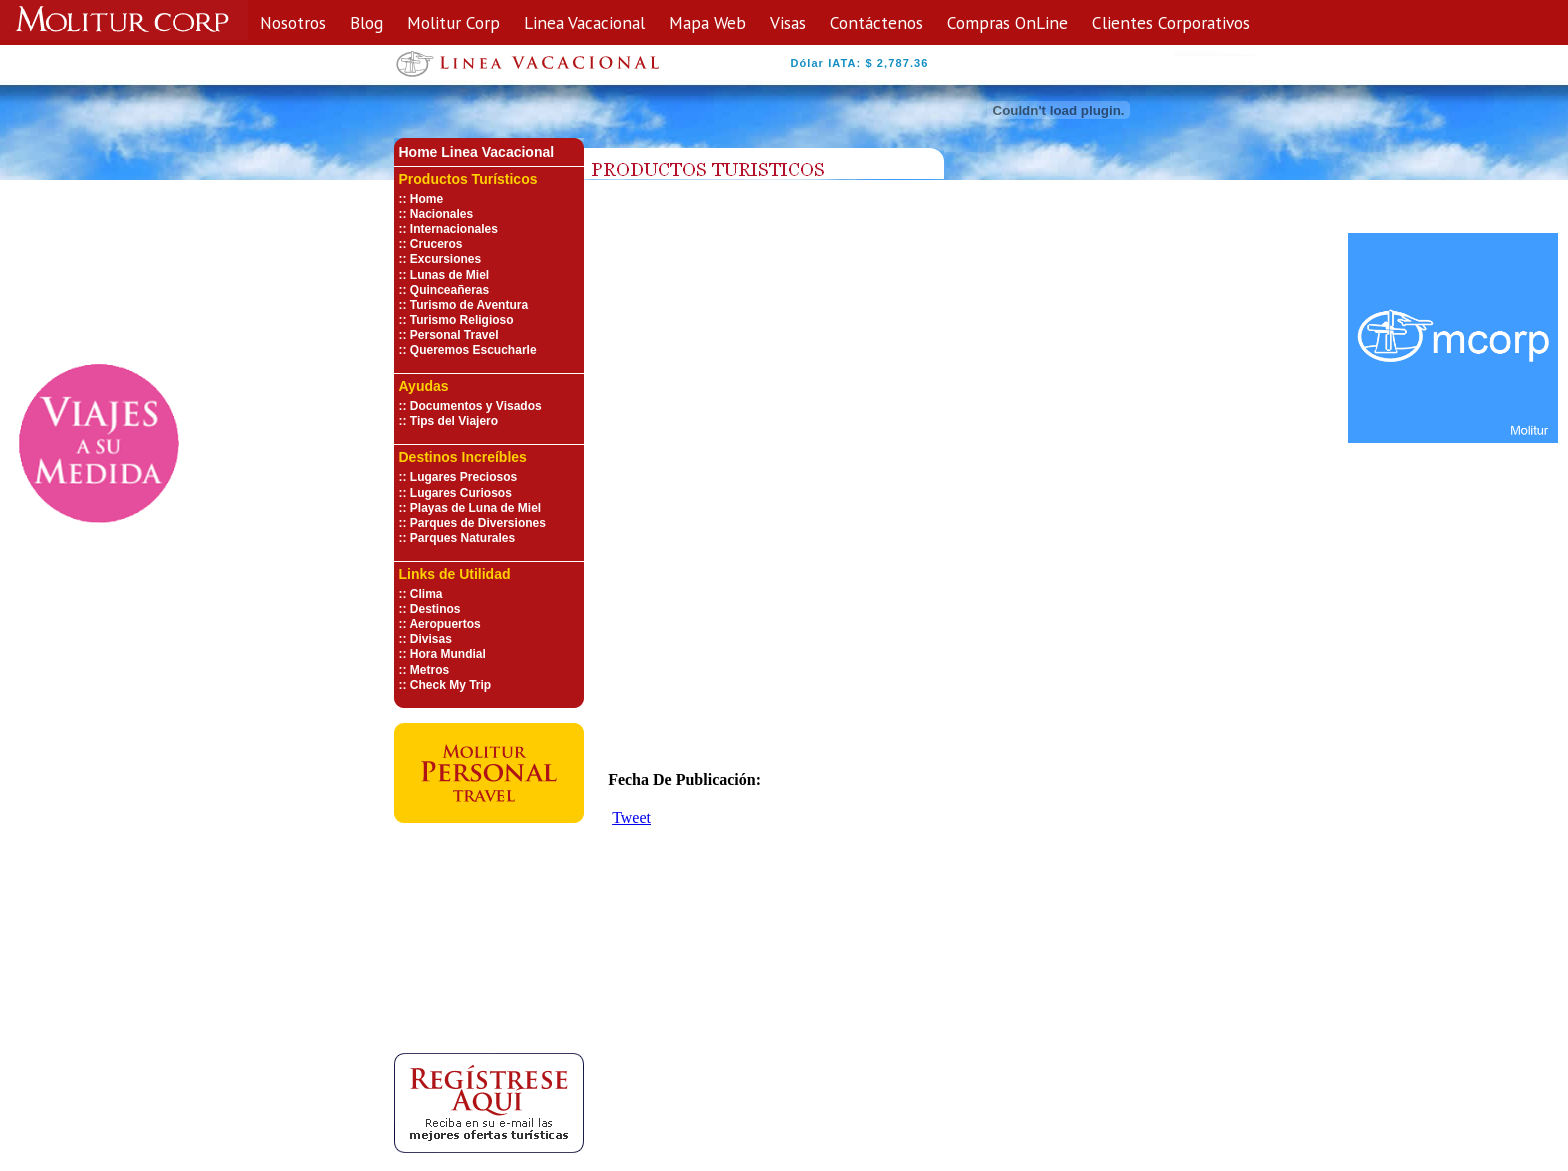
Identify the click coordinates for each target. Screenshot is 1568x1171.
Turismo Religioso (462, 320)
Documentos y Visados (476, 406)
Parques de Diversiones (478, 523)
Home (426, 199)
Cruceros (436, 244)
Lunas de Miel (449, 275)
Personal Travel (454, 335)
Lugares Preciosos (463, 477)
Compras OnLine (1007, 22)
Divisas (431, 639)
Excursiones (445, 259)
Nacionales (441, 214)
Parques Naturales (462, 538)
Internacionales (454, 229)
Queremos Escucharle (473, 350)
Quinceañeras (449, 290)
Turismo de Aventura (469, 305)
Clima (426, 594)
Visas (788, 22)
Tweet (631, 817)
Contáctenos (876, 22)
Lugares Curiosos (461, 493)
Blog (366, 22)
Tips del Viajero (454, 421)
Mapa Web (707, 22)
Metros (429, 670)
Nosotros (293, 22)
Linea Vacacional (584, 22)
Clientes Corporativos (1171, 22)
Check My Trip (450, 685)
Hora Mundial (448, 654)
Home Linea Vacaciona (475, 152)
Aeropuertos (444, 624)
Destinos (435, 609)
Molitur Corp (453, 22)
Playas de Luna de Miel (475, 508)
